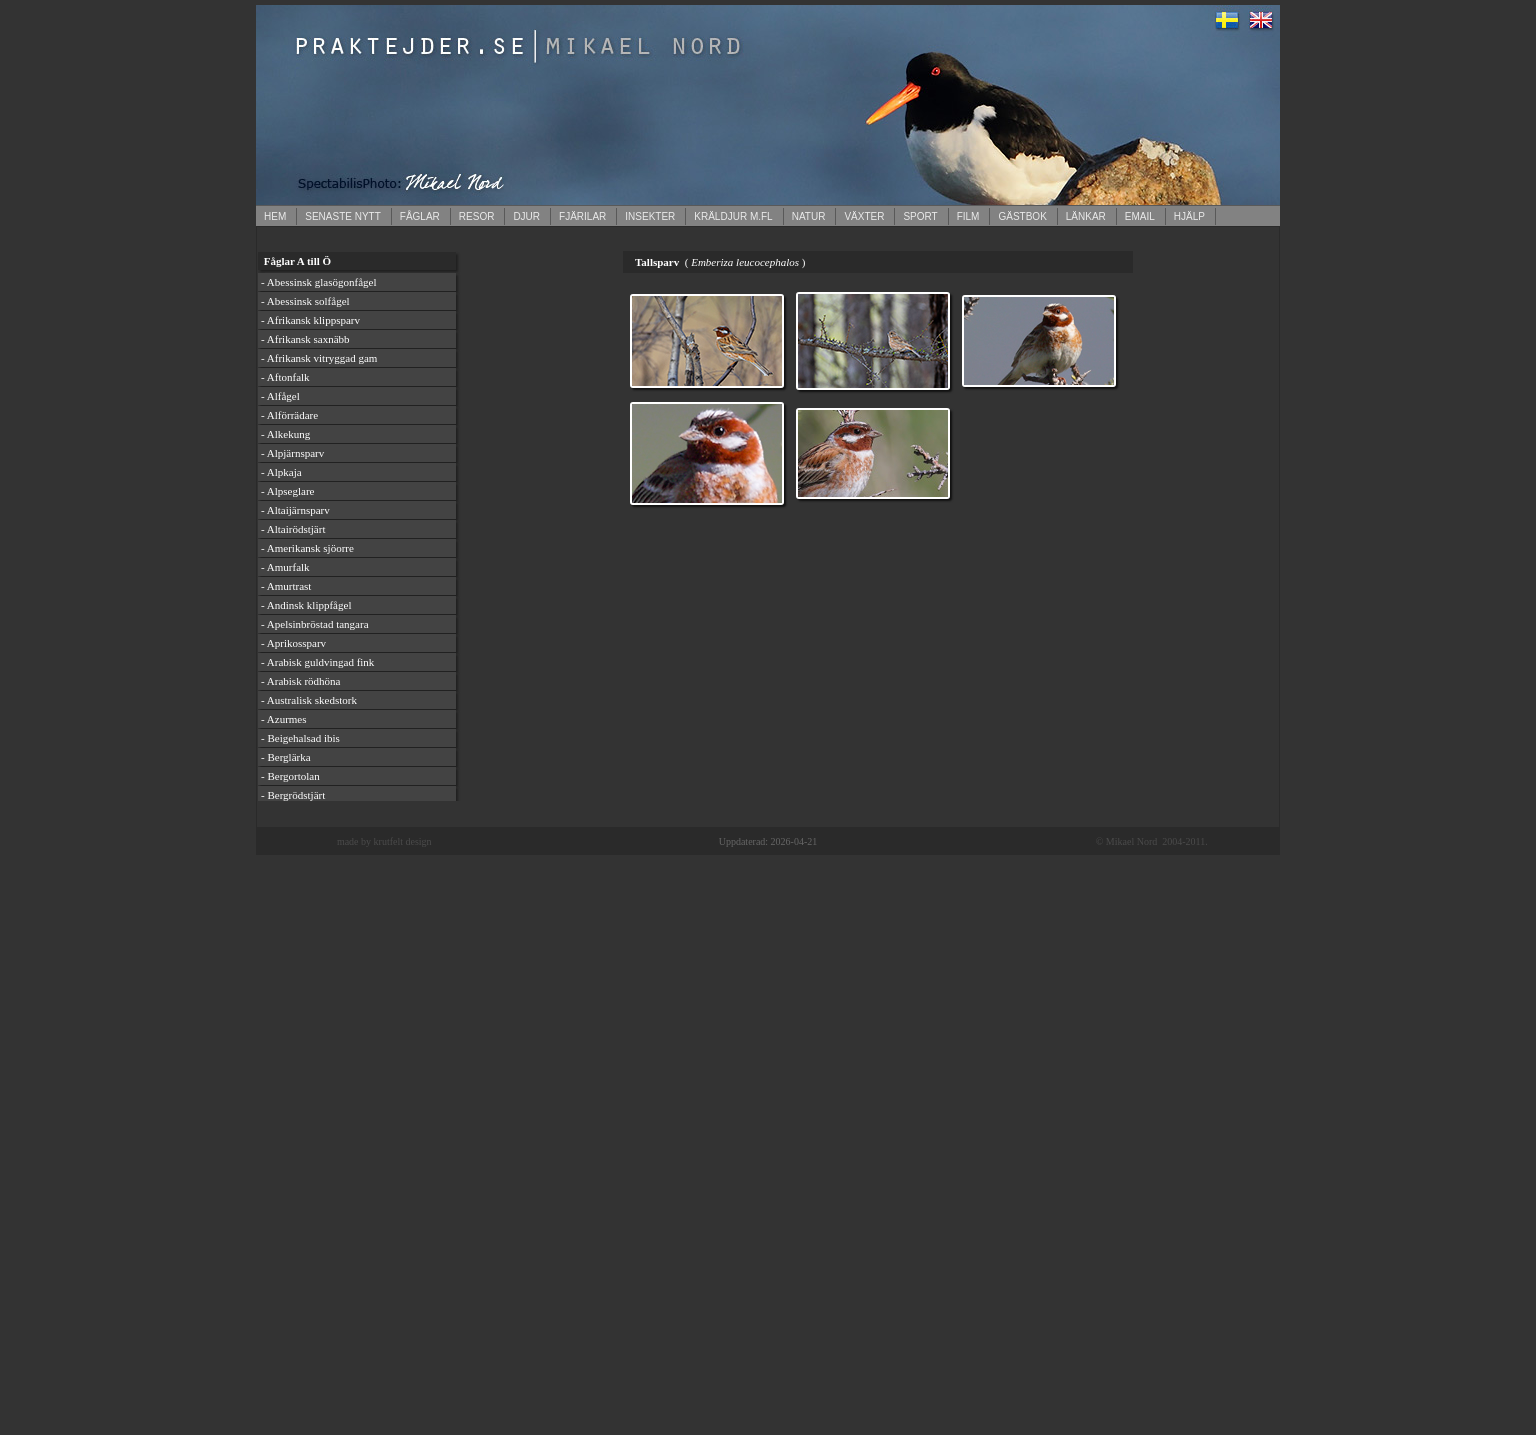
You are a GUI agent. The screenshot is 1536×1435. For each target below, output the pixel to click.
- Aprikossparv (293, 643)
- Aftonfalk (285, 377)
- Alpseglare (287, 491)
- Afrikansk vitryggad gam (319, 358)
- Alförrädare (289, 415)
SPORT (920, 216)
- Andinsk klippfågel (306, 605)
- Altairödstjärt (293, 529)
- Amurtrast (286, 586)
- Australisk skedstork (309, 700)
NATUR (809, 216)
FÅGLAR (420, 216)
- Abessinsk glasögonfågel (318, 282)
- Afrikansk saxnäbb (305, 339)
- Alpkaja (281, 472)
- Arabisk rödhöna (300, 681)
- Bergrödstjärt (293, 795)
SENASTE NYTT (343, 216)
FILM (968, 216)
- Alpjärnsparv (292, 453)
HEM (275, 216)
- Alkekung (285, 434)
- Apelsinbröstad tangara (315, 624)
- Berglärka (286, 757)
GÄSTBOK (1022, 216)
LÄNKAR (1086, 216)
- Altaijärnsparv (295, 510)
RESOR (477, 216)
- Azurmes (284, 719)
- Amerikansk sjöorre (307, 548)
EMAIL (1140, 216)
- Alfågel (280, 396)
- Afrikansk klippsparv (310, 320)
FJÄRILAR (582, 216)
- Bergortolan (290, 776)
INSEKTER (650, 216)
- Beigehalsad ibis (300, 738)
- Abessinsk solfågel (305, 301)
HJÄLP (1189, 216)
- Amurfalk (285, 567)
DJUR (526, 216)
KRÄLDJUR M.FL (733, 216)
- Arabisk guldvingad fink (317, 662)
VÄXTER (864, 216)
